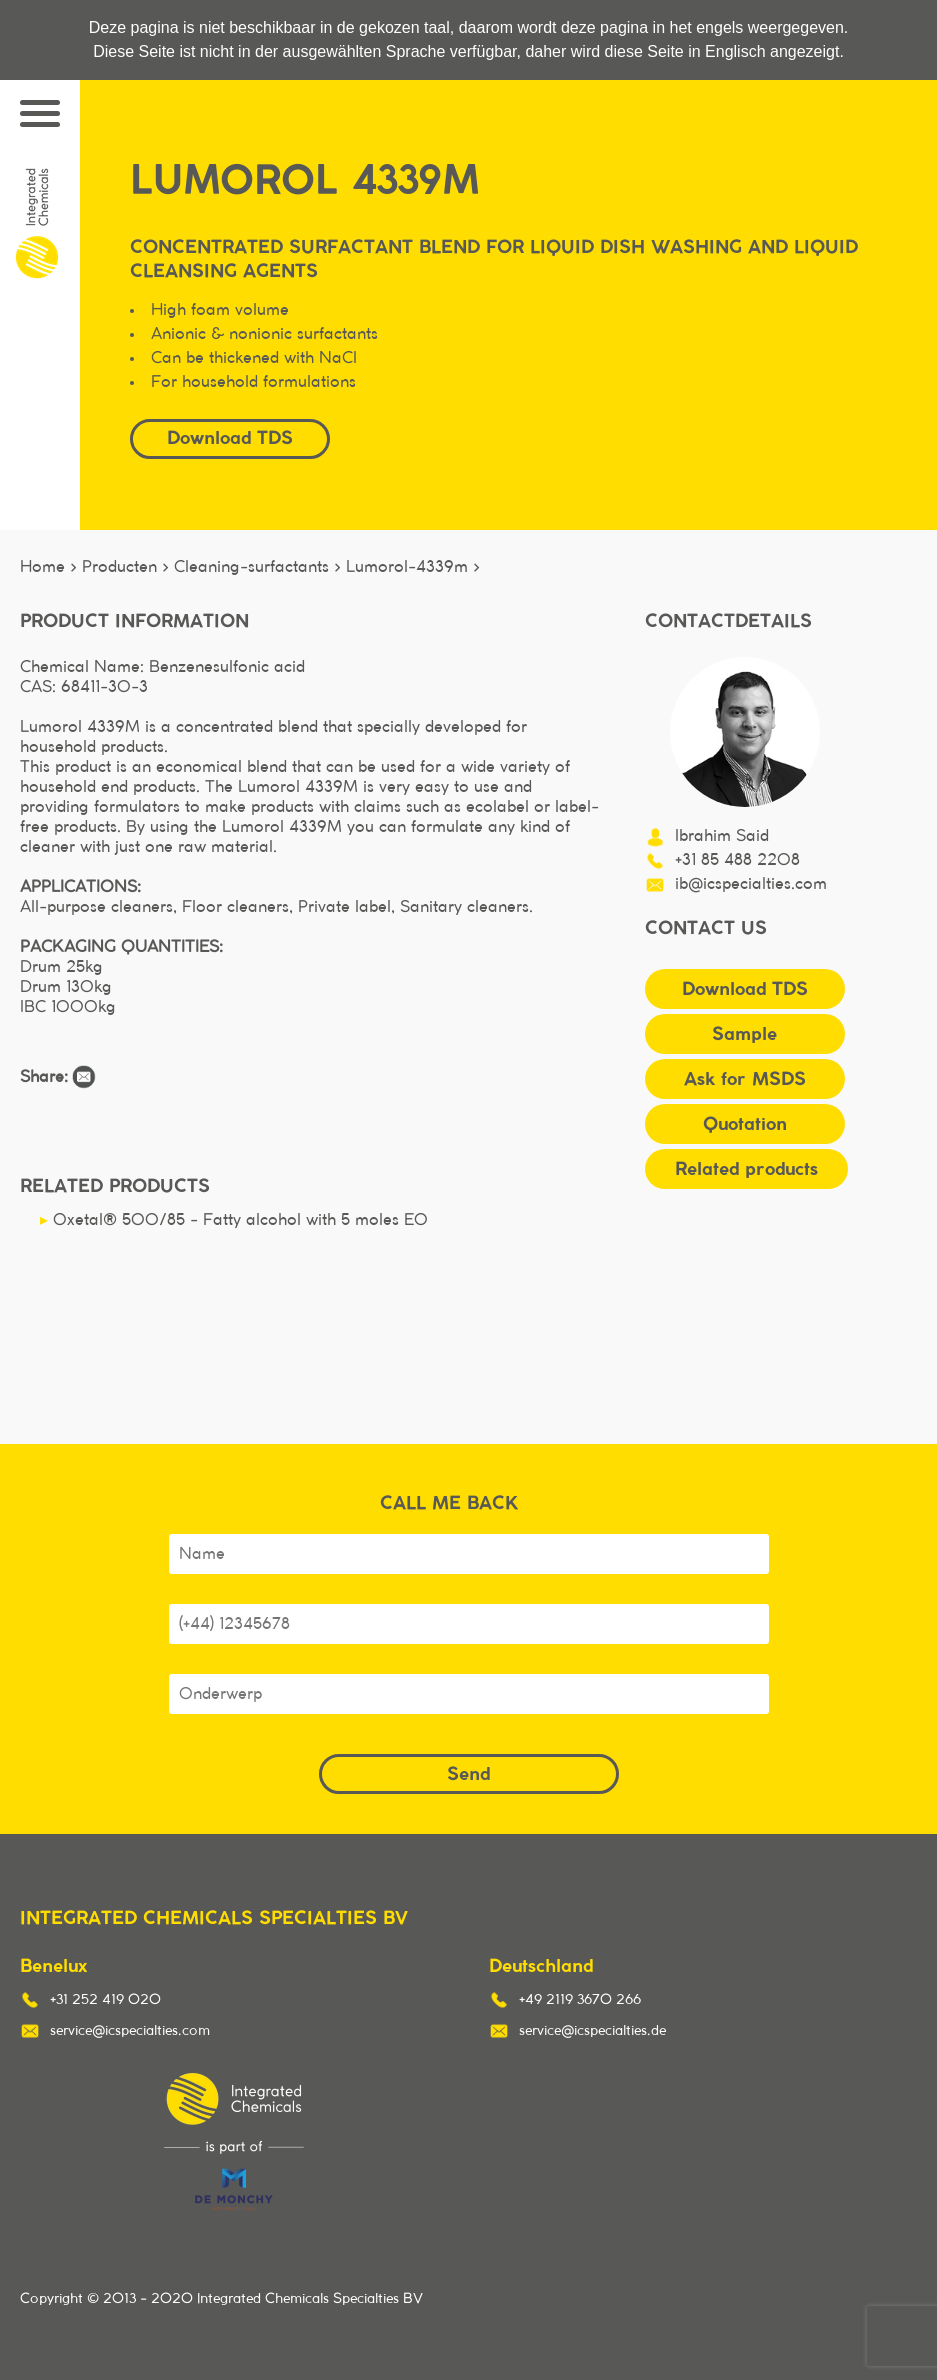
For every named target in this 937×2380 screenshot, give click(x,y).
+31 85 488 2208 (737, 860)
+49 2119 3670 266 (580, 2000)
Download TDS (230, 437)
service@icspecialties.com (130, 2031)
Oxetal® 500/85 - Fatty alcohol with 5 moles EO (234, 1220)
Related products (746, 1168)
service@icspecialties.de (592, 2031)
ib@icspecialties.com (751, 884)
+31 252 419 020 (105, 2000)
